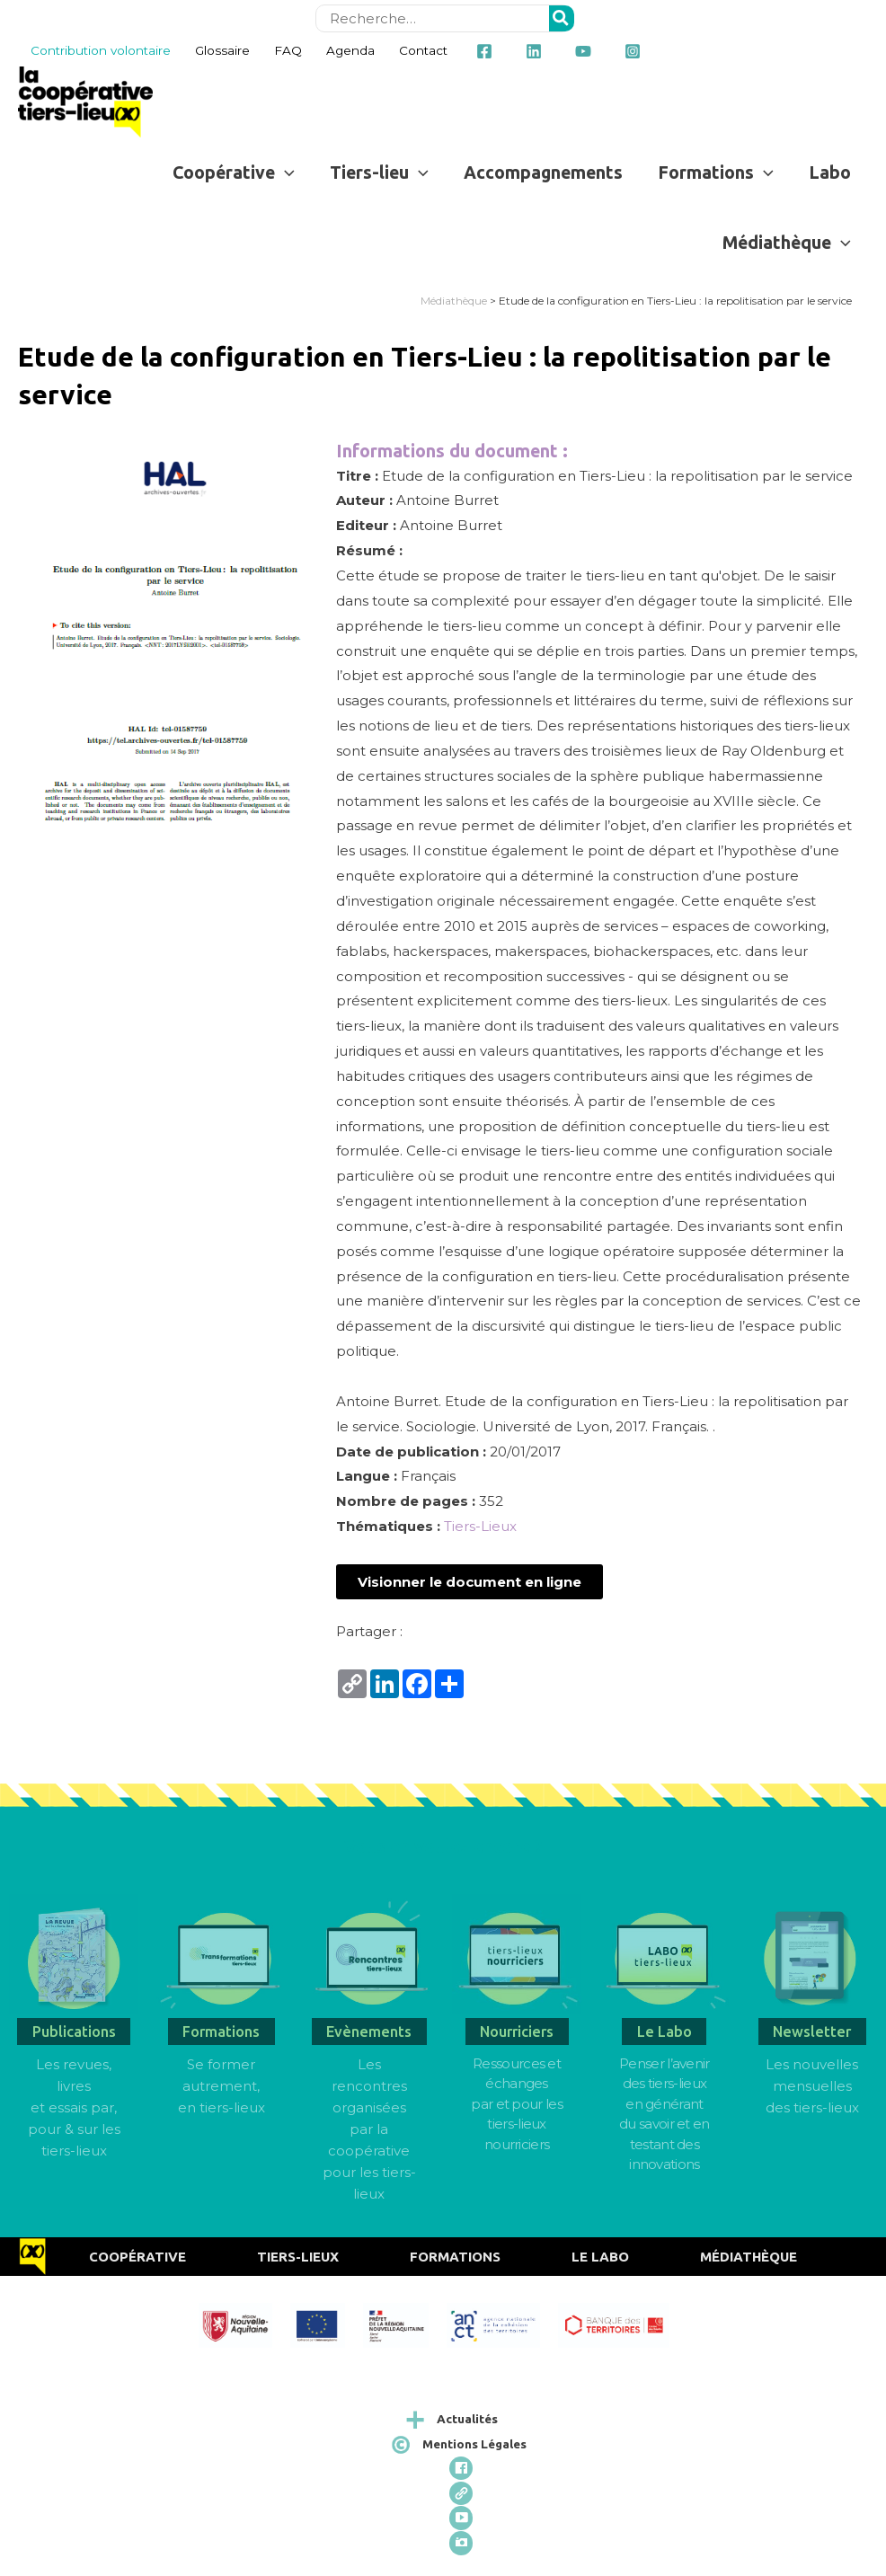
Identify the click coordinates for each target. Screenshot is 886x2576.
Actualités (467, 2419)
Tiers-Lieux (480, 1526)
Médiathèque (454, 300)
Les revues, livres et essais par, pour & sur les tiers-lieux (74, 2107)
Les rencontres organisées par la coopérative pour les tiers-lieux (369, 2129)
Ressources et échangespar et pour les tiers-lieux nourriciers (517, 2104)
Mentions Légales (474, 2444)
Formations (455, 2256)
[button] (469, 1581)
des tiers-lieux (812, 2107)
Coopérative (137, 2256)
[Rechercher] (561, 18)
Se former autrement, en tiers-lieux (221, 2086)
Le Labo (600, 2256)
